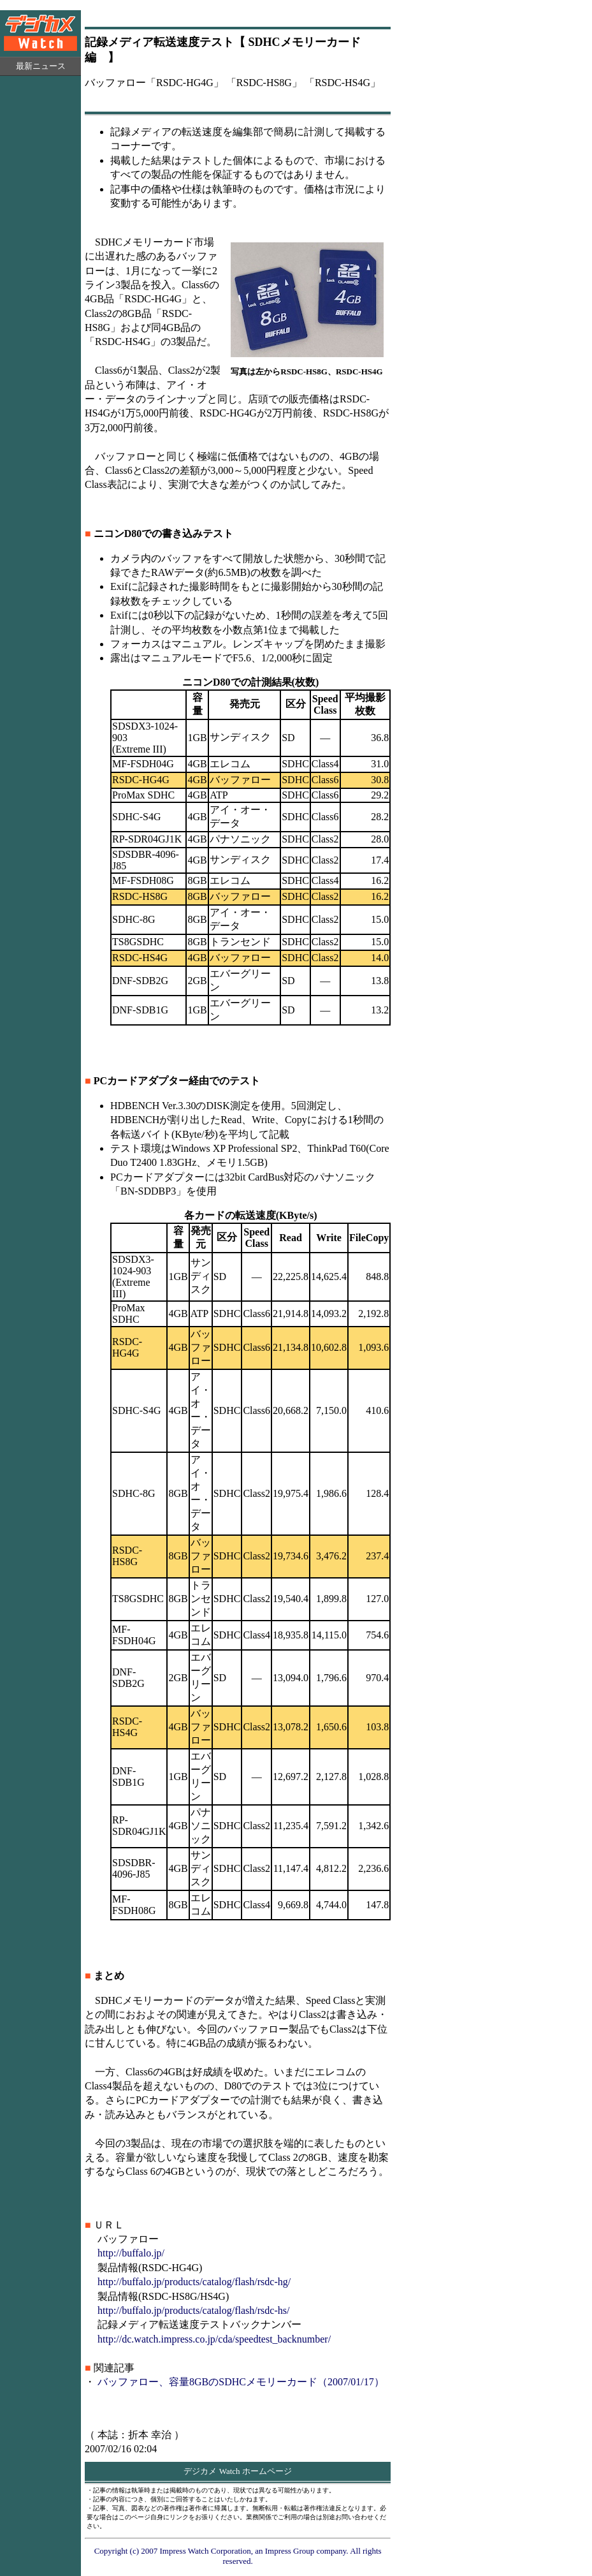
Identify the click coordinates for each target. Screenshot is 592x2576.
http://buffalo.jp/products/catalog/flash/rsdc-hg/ (194, 2281)
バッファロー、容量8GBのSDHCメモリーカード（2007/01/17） (240, 2381)
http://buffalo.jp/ (130, 2253)
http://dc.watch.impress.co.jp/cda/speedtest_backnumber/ (214, 2339)
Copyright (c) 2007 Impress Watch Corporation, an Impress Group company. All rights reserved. (238, 2556)
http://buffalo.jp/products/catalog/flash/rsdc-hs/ (193, 2310)
